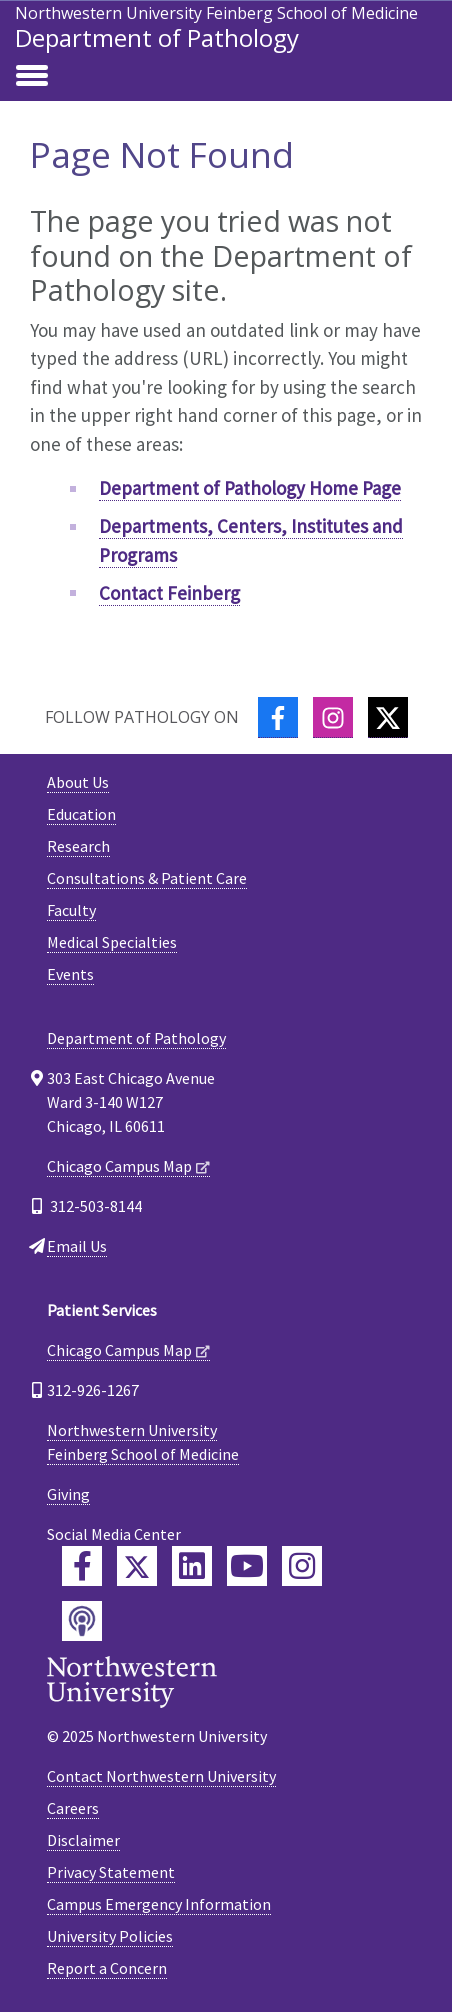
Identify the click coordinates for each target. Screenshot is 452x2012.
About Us (78, 782)
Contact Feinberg (169, 593)
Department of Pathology (157, 37)
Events (70, 974)
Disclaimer (83, 1840)
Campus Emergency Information (159, 1904)
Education (81, 814)
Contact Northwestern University (161, 1776)
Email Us (77, 1246)
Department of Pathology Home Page (250, 488)
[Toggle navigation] (32, 77)
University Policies (110, 1936)
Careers (73, 1808)
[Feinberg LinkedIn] (192, 1566)
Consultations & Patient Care (147, 878)
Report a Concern (107, 1968)
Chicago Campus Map (119, 1166)
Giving (68, 1494)
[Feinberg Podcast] (82, 1621)
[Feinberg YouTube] (247, 1566)
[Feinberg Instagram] (302, 1566)
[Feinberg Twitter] (137, 1566)
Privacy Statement (111, 1872)
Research (78, 846)
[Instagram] (333, 717)
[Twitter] (388, 717)
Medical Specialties (112, 942)
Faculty (71, 910)
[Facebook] (278, 717)
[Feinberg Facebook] (82, 1566)
